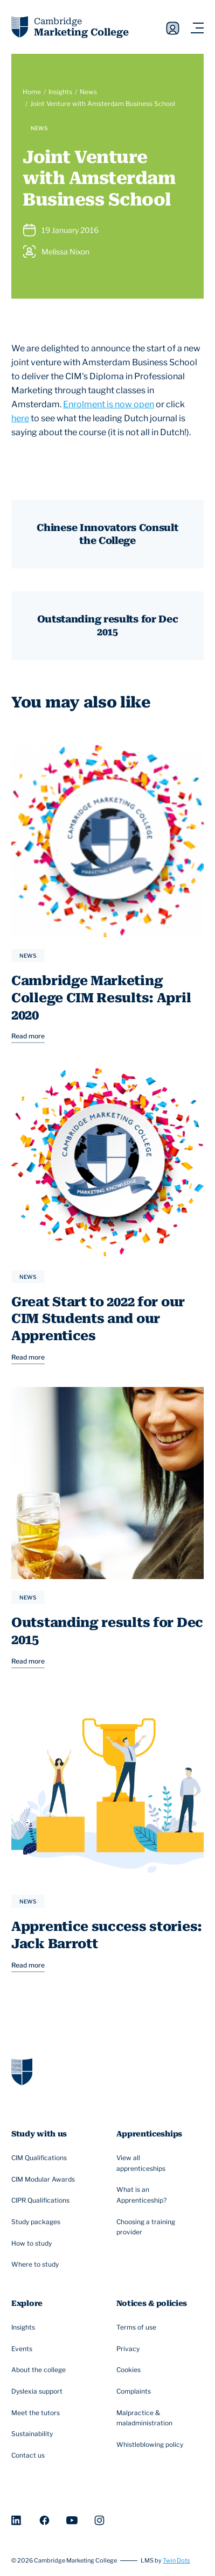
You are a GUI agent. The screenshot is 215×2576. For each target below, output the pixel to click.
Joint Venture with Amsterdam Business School (102, 104)
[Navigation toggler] (197, 28)
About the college (39, 2370)
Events (23, 2349)
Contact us (29, 2455)
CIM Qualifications (40, 2158)
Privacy (129, 2349)
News (88, 92)
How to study (32, 2243)
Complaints (135, 2391)
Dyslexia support (38, 2391)
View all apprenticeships (154, 2163)
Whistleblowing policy (151, 2445)
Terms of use (137, 2327)
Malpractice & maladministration (154, 2418)
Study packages (37, 2222)
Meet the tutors (37, 2413)
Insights (60, 92)
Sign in (172, 28)
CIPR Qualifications (41, 2201)
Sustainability (33, 2434)
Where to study (36, 2265)
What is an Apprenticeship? (154, 2194)
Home (32, 92)
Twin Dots (176, 2560)
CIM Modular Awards (44, 2179)
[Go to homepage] (21, 2071)
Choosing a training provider (154, 2227)
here (20, 418)
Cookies (129, 2370)
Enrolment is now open (108, 404)
